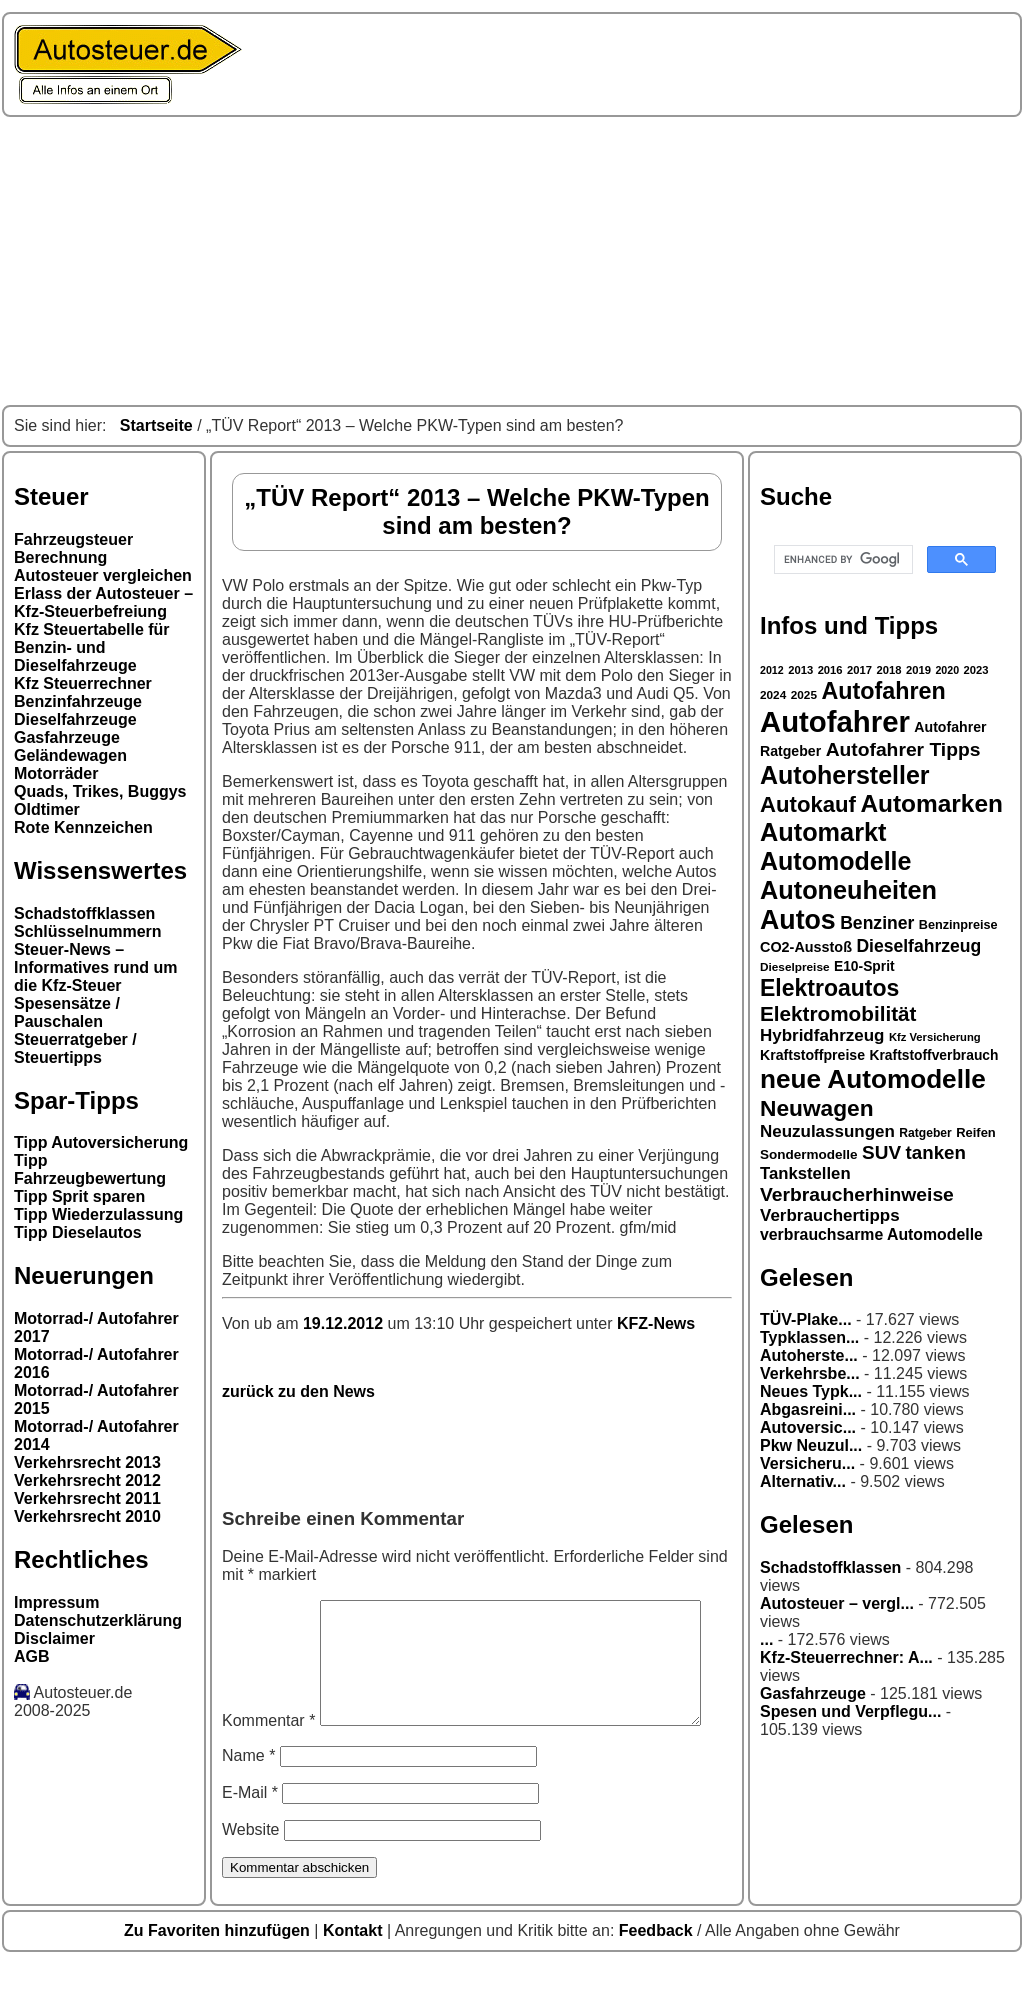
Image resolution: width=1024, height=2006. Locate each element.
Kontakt (355, 1972)
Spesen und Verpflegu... (850, 1711)
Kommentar (268, 1608)
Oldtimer (47, 809)
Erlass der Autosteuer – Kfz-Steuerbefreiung (103, 602)
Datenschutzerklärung (98, 1620)
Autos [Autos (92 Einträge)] (798, 920)
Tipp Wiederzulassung (98, 1214)
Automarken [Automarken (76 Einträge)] (931, 803)
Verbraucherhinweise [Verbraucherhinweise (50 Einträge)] (857, 1194)
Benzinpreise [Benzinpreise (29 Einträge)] (958, 925)
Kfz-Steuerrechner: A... (846, 1657)
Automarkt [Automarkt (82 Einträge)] (823, 832)
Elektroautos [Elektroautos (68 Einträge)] (829, 988)
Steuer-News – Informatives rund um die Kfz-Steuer (96, 967)
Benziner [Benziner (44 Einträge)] (877, 923)
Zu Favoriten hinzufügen (219, 1972)
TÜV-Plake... (806, 1319)
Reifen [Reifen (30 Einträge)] (976, 1132)
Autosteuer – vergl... (837, 1603)
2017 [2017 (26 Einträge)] (859, 670)
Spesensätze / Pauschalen (67, 1012)
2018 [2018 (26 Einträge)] (889, 670)
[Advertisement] (512, 261)
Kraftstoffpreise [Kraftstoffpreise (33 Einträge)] (812, 1055)
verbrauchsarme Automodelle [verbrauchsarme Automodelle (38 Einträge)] (871, 1234)
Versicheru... (807, 1463)
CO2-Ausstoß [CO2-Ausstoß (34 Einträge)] (806, 947)
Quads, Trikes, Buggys (100, 791)
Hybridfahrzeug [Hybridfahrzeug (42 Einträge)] (822, 1035)
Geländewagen (70, 755)
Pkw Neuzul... (811, 1445)
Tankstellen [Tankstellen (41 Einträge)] (805, 1173)
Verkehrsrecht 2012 (87, 1480)
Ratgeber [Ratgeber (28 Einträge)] (925, 1133)
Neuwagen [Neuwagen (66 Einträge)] (817, 1108)
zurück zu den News (298, 1391)
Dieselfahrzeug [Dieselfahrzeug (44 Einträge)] (918, 946)
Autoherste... (809, 1355)
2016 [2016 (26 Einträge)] (830, 670)
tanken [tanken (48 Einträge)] (936, 1152)
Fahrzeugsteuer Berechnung (73, 548)
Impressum (56, 1602)
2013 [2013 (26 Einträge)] (800, 670)
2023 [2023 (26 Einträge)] (976, 670)
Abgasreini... (808, 1409)
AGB (32, 1656)
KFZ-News (656, 1323)
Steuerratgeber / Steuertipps (75, 1048)
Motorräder (56, 773)
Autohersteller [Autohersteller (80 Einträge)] (845, 775)
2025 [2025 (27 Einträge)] (804, 695)
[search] (841, 560)
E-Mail (250, 1834)
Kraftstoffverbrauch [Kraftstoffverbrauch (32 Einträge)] (934, 1055)
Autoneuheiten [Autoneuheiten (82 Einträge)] (848, 890)
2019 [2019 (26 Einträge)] (918, 670)
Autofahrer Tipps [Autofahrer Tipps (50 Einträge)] (903, 749)
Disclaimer (54, 1638)
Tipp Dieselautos (78, 1232)
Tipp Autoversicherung (101, 1142)
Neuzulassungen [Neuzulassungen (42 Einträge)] (827, 1131)
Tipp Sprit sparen (79, 1196)
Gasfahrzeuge (67, 737)
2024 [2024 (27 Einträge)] (773, 695)
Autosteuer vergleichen (103, 575)
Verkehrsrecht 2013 (87, 1462)
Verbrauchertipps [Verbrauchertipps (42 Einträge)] (830, 1215)
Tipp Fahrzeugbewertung (90, 1169)
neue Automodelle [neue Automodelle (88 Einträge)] (873, 1079)
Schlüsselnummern (88, 931)
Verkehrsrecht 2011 (87, 1498)
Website (251, 1871)
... (766, 1639)
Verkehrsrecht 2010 (87, 1516)
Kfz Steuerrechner (83, 683)
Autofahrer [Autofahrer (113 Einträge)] (835, 721)
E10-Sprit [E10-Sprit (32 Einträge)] (864, 966)
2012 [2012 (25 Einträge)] (772, 670)
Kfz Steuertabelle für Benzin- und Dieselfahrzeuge (92, 647)
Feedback (658, 1972)
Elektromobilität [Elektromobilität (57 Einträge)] (838, 1013)
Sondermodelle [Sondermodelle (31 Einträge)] (809, 1154)
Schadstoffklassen (84, 913)
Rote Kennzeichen (83, 827)
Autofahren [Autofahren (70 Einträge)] (883, 691)
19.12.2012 (345, 1323)
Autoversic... (808, 1427)
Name (248, 1797)
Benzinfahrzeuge (78, 701)
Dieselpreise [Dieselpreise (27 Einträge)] (795, 967)
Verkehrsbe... (810, 1373)
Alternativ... (803, 1481)
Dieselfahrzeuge (75, 719)
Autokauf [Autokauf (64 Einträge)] (808, 804)
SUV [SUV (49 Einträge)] (881, 1152)
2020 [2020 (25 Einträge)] (947, 670)
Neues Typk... (811, 1391)
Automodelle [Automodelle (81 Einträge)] (836, 861)
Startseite (156, 425)
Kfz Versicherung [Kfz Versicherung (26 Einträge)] (935, 1037)
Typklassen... (809, 1337)
